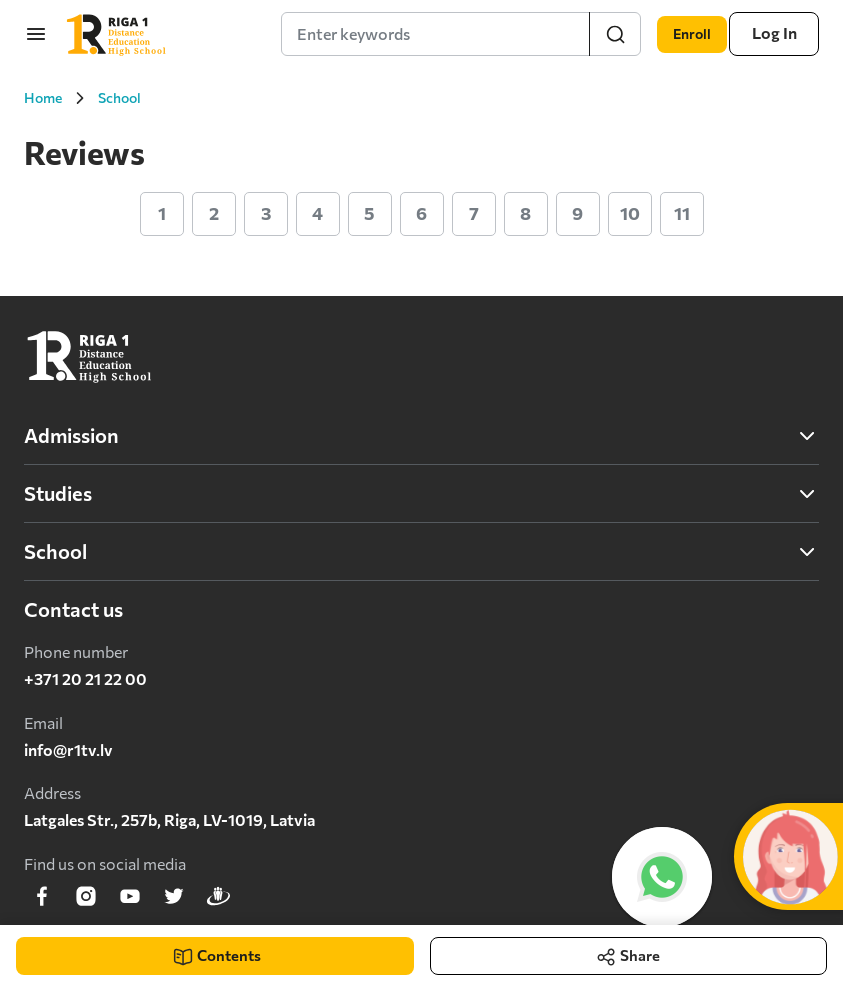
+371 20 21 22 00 (85, 678)
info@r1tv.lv (68, 749)
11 (682, 213)
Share (629, 941)
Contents (217, 948)
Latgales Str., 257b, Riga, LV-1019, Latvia (169, 819)
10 (630, 213)
